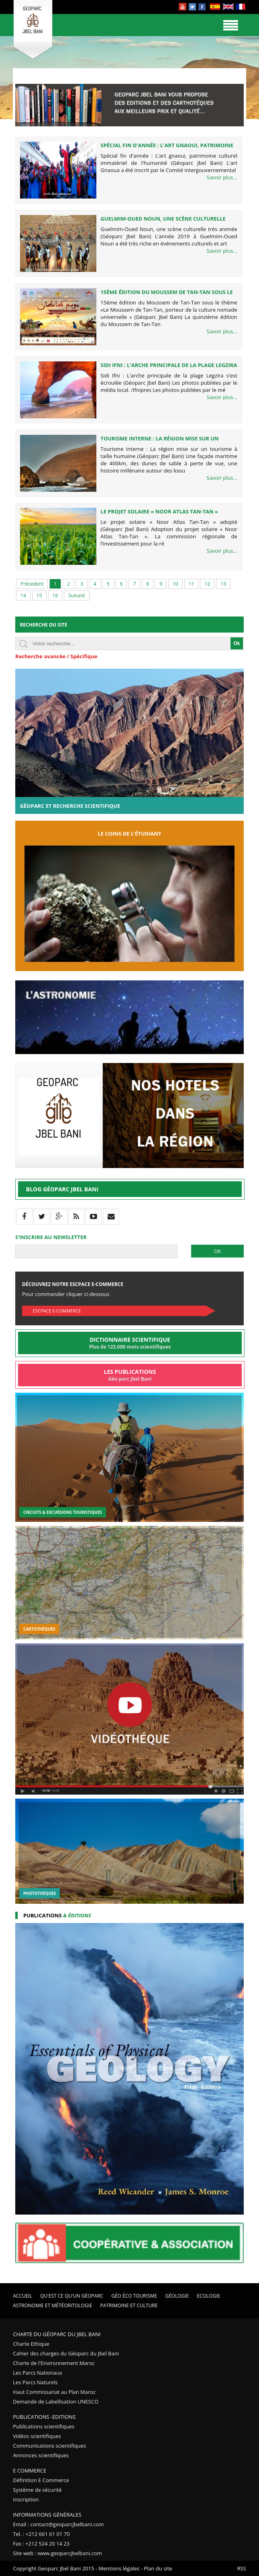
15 (39, 595)
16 (55, 595)
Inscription (26, 2499)
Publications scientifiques (43, 2426)
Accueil (22, 2295)
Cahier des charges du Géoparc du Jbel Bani (66, 2353)
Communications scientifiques (49, 2445)
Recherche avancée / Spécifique (56, 656)
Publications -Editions (44, 2416)
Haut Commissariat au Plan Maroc (54, 2391)
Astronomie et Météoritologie (52, 2305)
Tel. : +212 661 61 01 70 (41, 2533)
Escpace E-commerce (57, 1311)
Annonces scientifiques (41, 2455)
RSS (241, 2568)
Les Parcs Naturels (35, 2382)
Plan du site (158, 2568)
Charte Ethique (31, 2343)
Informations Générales (47, 2514)
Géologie (177, 2295)
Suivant (76, 595)
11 (191, 583)
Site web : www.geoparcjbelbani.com (57, 2553)
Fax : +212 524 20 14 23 (41, 2543)
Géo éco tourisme (134, 2295)
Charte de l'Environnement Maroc (54, 2363)
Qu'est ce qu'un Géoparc (71, 2295)
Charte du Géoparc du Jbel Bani (56, 2334)
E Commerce (29, 2470)
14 (23, 595)
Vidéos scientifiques (37, 2436)
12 (207, 583)
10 (175, 583)
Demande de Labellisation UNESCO (55, 2401)
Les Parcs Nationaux (37, 2372)
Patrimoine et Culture (129, 2305)
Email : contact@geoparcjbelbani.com (58, 2524)
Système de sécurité (37, 2489)
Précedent (31, 583)
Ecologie (208, 2295)
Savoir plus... (222, 177)
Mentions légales (118, 2568)
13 (223, 583)
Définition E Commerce (41, 2480)
